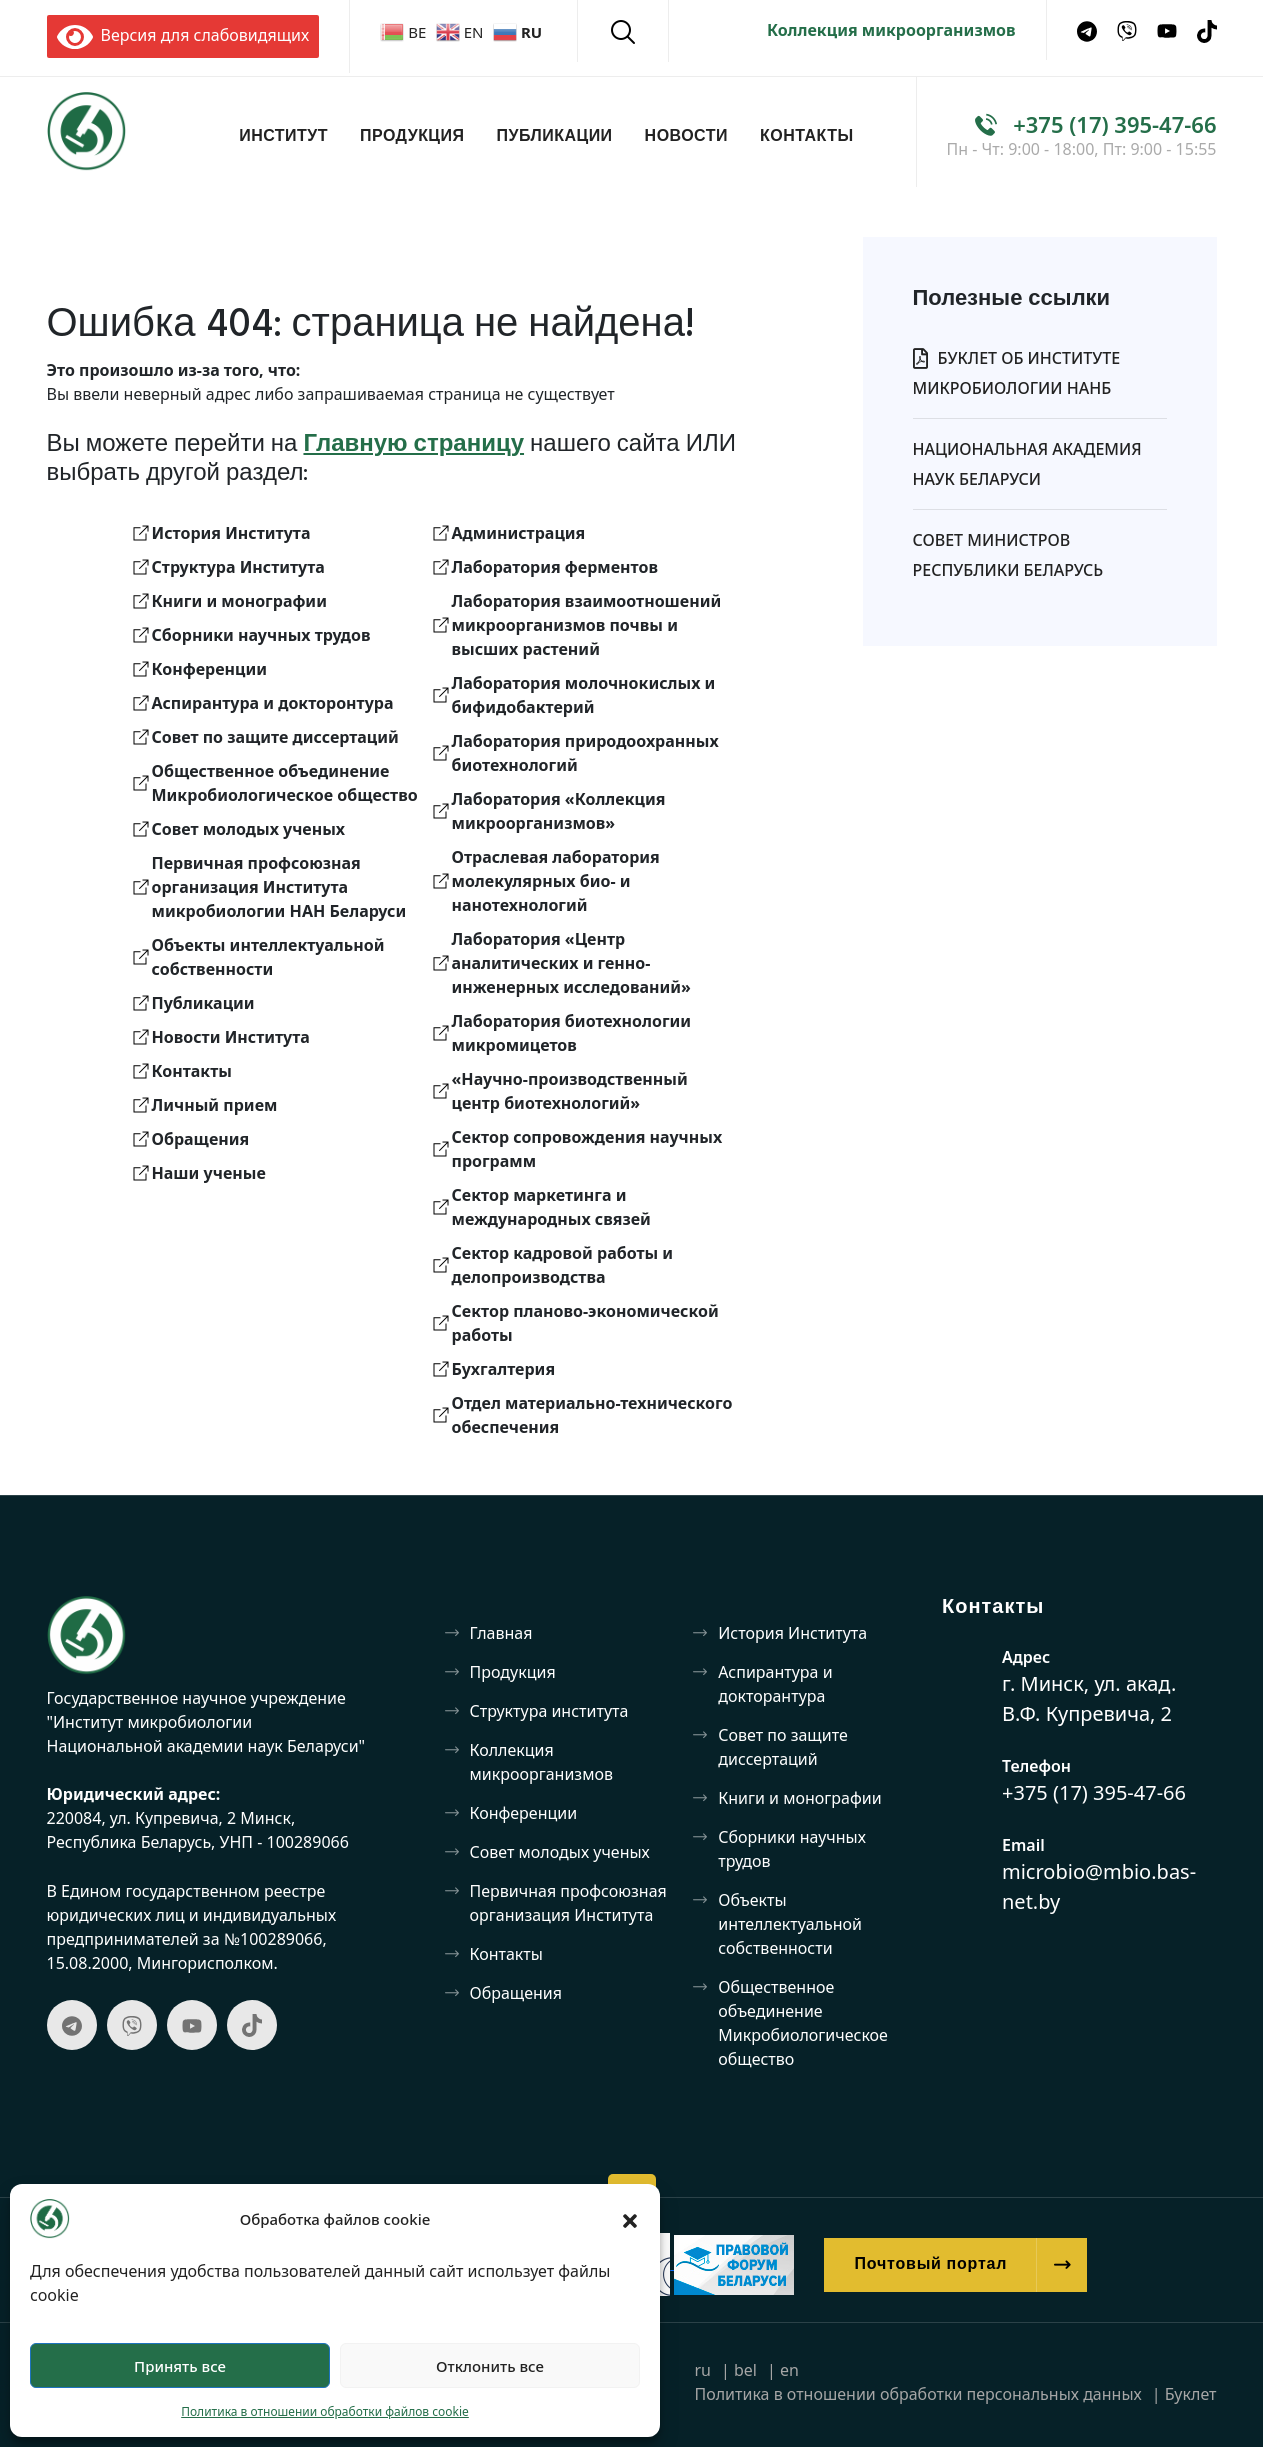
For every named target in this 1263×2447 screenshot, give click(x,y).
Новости (686, 137)
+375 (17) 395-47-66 (1114, 124)
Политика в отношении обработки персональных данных (917, 2394)
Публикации (555, 137)
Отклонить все (490, 2366)
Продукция (412, 137)
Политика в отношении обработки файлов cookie (325, 2411)
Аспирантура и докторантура (775, 1684)
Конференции (524, 1813)
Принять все (180, 2366)
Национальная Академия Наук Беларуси (1027, 464)
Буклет (1191, 2394)
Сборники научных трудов (792, 1849)
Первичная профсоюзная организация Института (568, 1903)
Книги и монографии (799, 1798)
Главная (501, 1633)
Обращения (516, 1993)
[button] (630, 2219)
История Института (792, 1633)
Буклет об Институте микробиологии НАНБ (1017, 373)
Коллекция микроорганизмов (891, 30)
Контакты (807, 137)
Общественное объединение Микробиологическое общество (803, 2023)
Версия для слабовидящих (183, 35)
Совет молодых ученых (560, 1852)
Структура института (549, 1711)
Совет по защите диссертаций (782, 1747)
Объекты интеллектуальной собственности (790, 1924)
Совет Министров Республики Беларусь (1008, 555)
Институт (283, 137)
